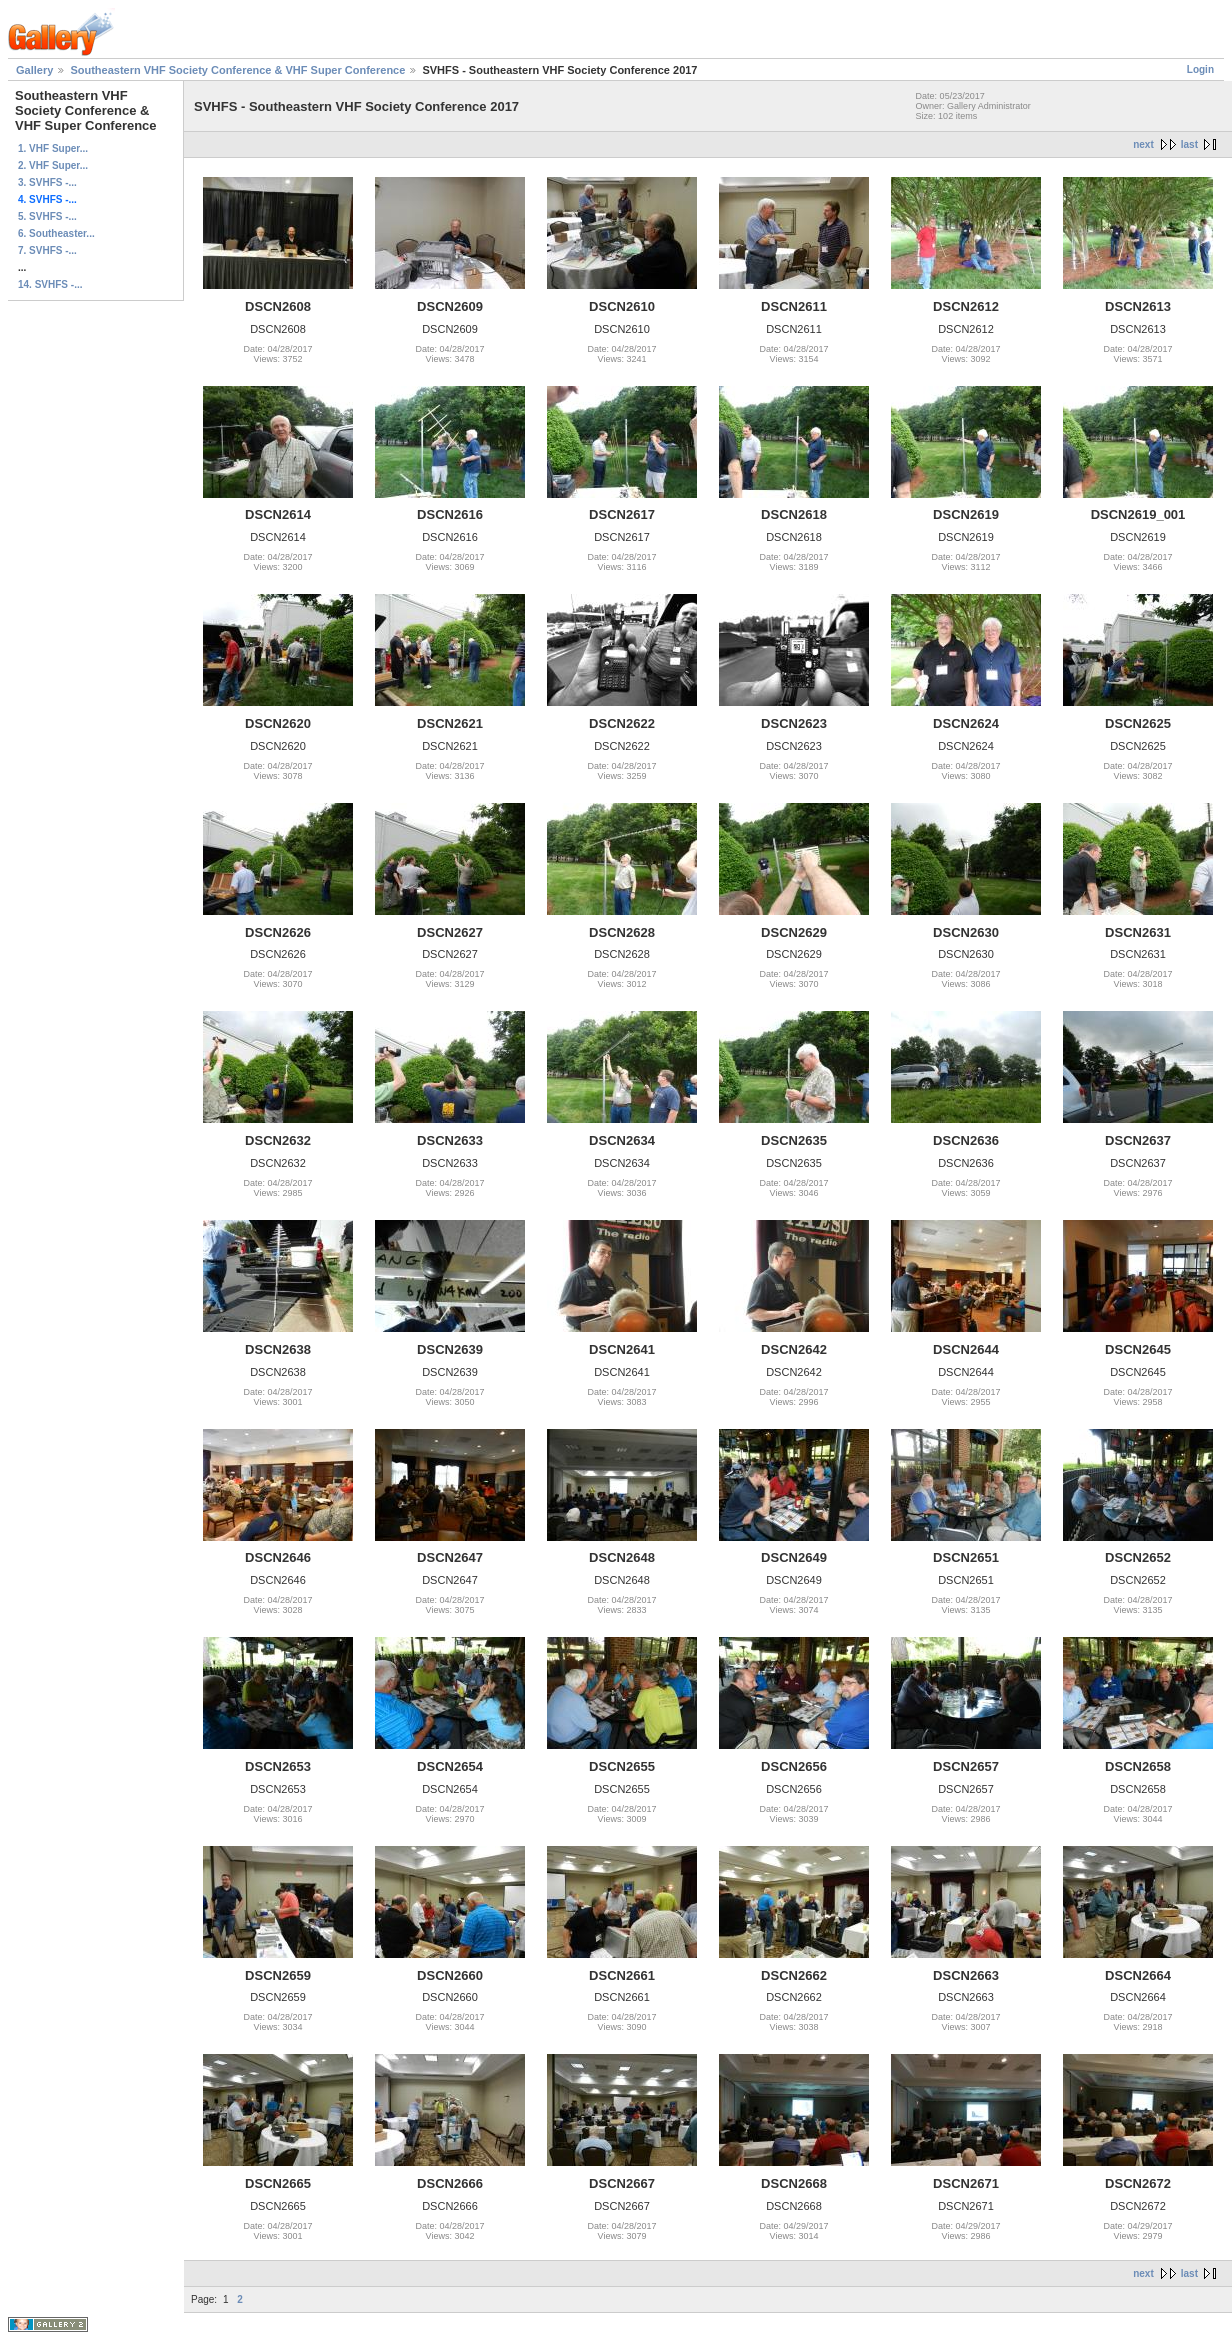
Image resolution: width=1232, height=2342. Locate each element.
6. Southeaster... (56, 233)
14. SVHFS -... (50, 284)
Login (1200, 69)
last (1189, 144)
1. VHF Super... (53, 148)
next (1143, 144)
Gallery (34, 70)
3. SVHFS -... (47, 182)
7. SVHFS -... (47, 250)
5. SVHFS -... (47, 216)
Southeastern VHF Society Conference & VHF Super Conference (237, 70)
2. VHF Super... (53, 165)
